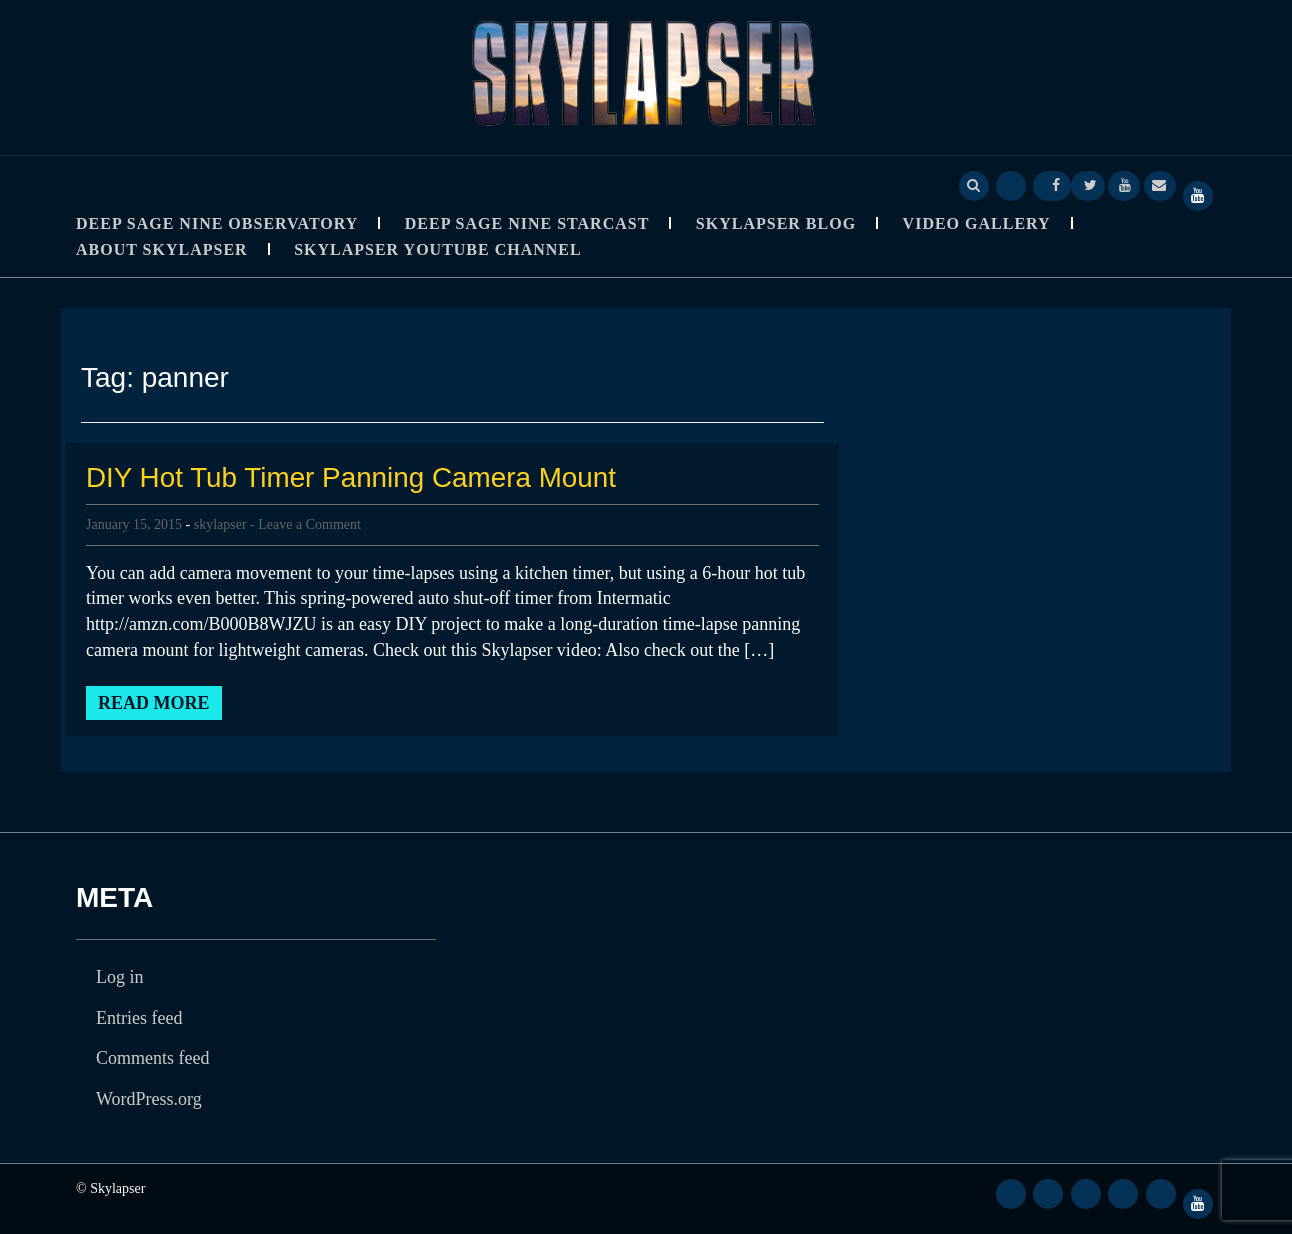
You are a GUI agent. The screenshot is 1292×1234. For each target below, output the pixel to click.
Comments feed (152, 1058)
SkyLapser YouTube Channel (438, 249)
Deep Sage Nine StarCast (527, 223)
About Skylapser (162, 249)
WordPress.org (149, 1099)
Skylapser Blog (776, 223)
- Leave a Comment (305, 524)
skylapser (220, 524)
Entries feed (139, 1018)
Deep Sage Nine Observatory (217, 223)
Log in (120, 977)
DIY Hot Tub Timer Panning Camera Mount (352, 477)
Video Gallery (977, 223)
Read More (154, 703)
